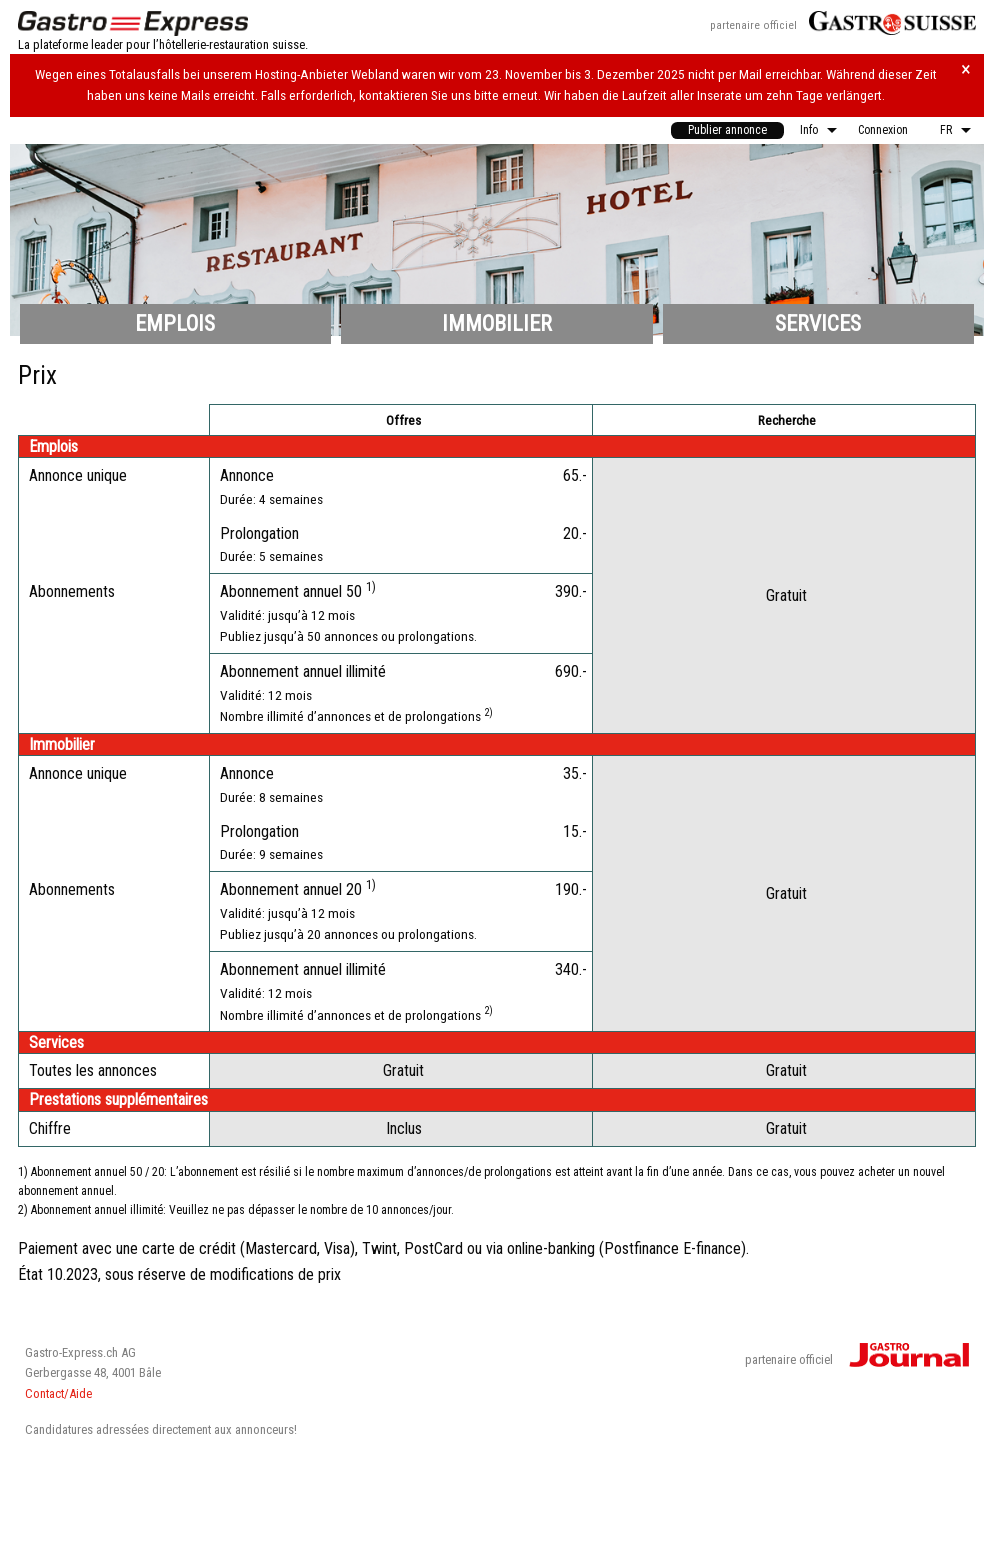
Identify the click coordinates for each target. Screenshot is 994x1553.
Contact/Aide (58, 1393)
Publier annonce (727, 130)
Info (809, 130)
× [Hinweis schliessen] (966, 69)
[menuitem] (727, 130)
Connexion (883, 130)
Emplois (175, 323)
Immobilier (497, 323)
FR (946, 130)
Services (818, 323)
